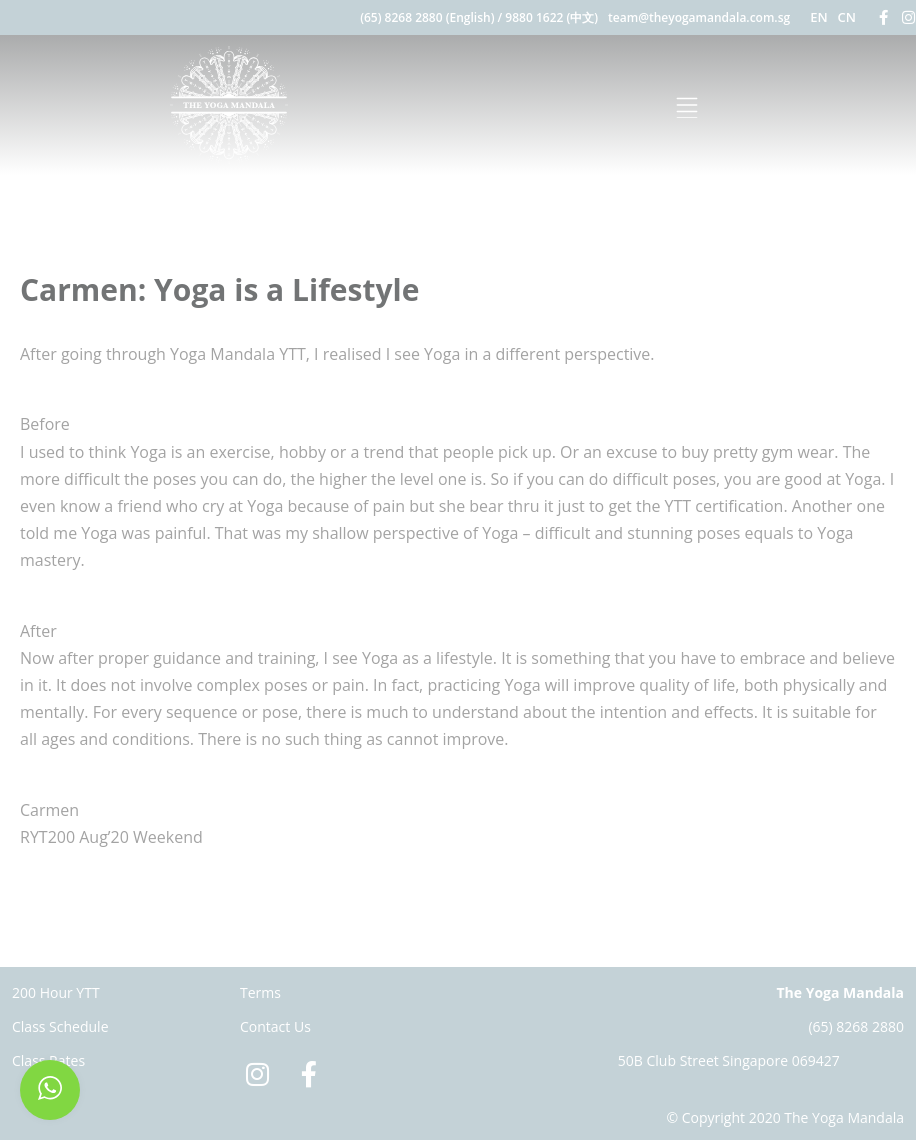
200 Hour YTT (56, 992)
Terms (260, 992)
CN (847, 17)
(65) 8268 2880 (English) (427, 17)
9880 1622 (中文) (551, 17)
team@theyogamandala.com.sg (699, 17)
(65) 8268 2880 (856, 1026)
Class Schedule (60, 1026)
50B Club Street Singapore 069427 (729, 1060)
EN (818, 17)
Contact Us (275, 1026)
